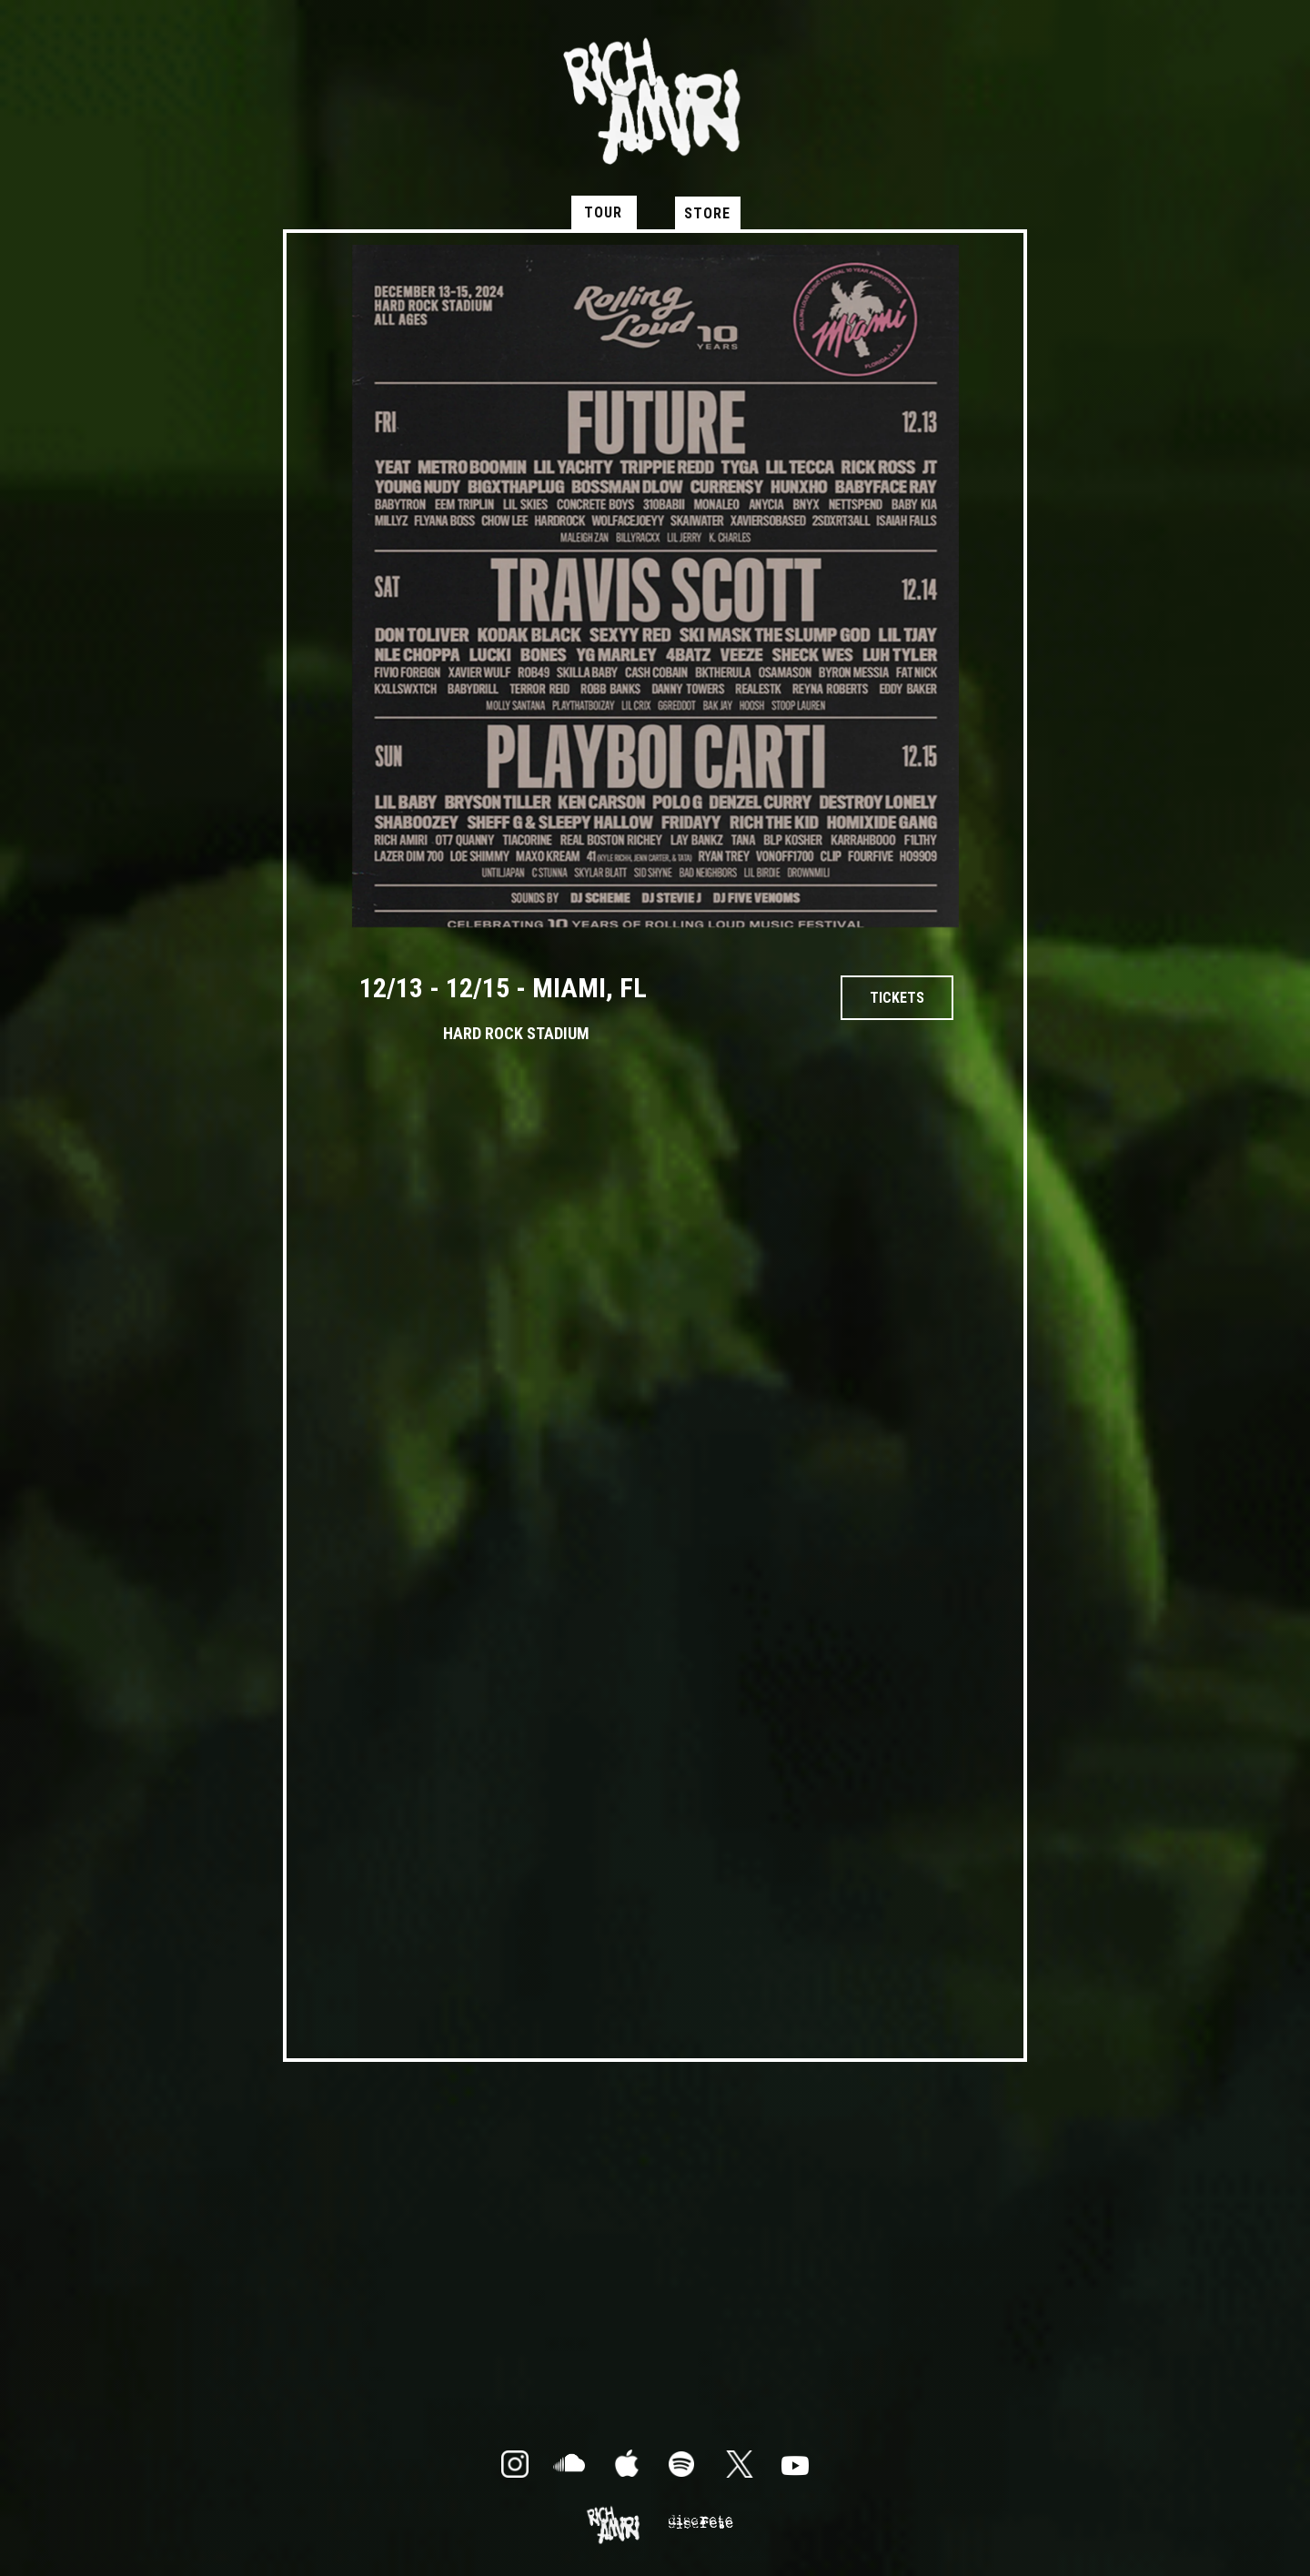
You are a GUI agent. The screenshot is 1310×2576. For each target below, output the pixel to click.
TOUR (603, 212)
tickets (897, 997)
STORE (707, 213)
